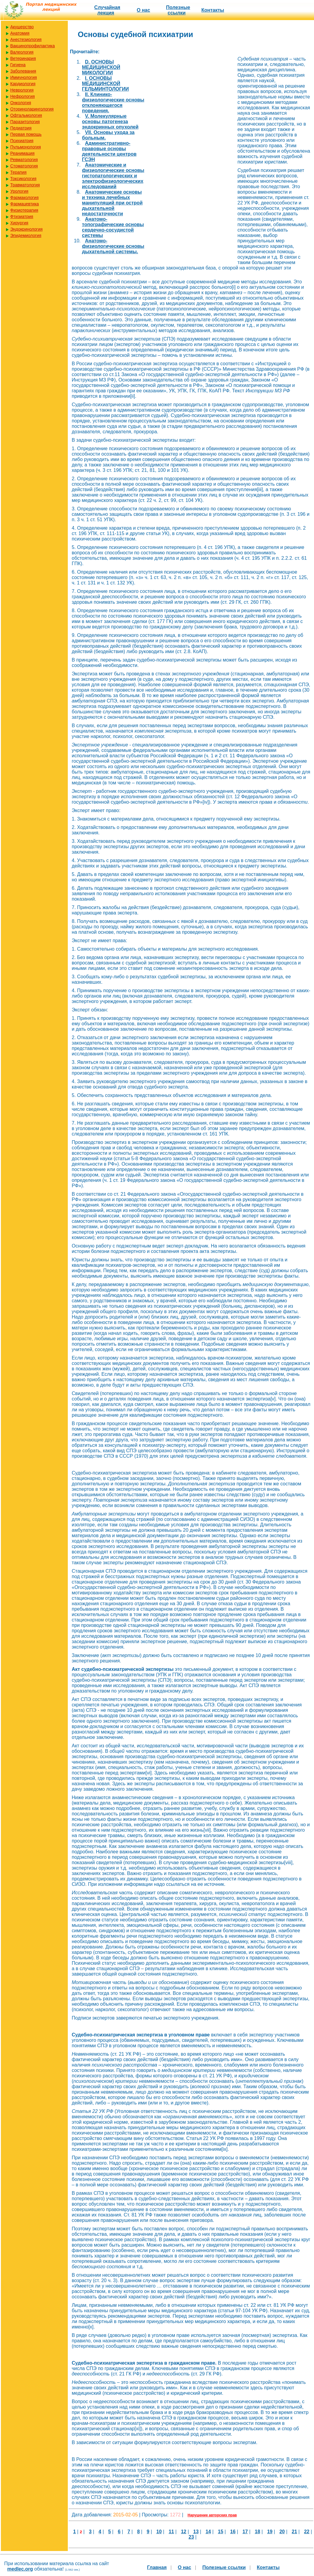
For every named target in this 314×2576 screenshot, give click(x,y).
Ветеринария (23, 58)
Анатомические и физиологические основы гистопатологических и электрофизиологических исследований (113, 175)
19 (269, 2531)
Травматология (25, 184)
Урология (19, 191)
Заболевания (23, 71)
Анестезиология (26, 39)
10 (159, 2531)
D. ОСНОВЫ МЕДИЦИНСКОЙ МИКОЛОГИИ (101, 67)
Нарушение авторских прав (212, 2515)
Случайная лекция (107, 10)
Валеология (21, 52)
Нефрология (22, 96)
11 (171, 2531)
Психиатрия (21, 140)
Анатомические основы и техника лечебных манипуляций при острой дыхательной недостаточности (112, 202)
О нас (143, 10)
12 (183, 2531)
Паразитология (25, 121)
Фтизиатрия (21, 216)
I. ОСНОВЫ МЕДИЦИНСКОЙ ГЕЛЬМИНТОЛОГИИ (105, 84)
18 (257, 2531)
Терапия (18, 172)
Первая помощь (26, 134)
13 (196, 2531)
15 (220, 2531)
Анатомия (20, 33)
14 (208, 2531)
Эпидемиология (25, 235)
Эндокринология (26, 229)
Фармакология (24, 197)
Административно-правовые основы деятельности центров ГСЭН (109, 151)
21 (294, 2531)
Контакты (212, 10)
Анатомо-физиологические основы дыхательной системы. (113, 246)
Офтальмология (26, 115)
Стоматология (24, 166)
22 (306, 2531)
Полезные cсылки (178, 10)
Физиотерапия (24, 210)
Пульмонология (25, 147)
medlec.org (20, 2568)
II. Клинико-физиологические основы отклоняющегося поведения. (113, 102)
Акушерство (22, 26)
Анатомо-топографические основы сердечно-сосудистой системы (113, 227)
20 (282, 2531)
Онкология (20, 102)
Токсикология (23, 178)
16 (233, 2531)
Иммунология (23, 77)
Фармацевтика (24, 203)
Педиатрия (21, 128)
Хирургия (19, 222)
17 (245, 2531)
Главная (157, 2567)
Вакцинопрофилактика (32, 45)
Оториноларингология (32, 109)
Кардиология (23, 83)
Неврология (21, 90)
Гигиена (18, 64)
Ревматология (24, 159)
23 (191, 2537)
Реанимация (22, 153)
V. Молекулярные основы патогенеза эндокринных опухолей (110, 121)
